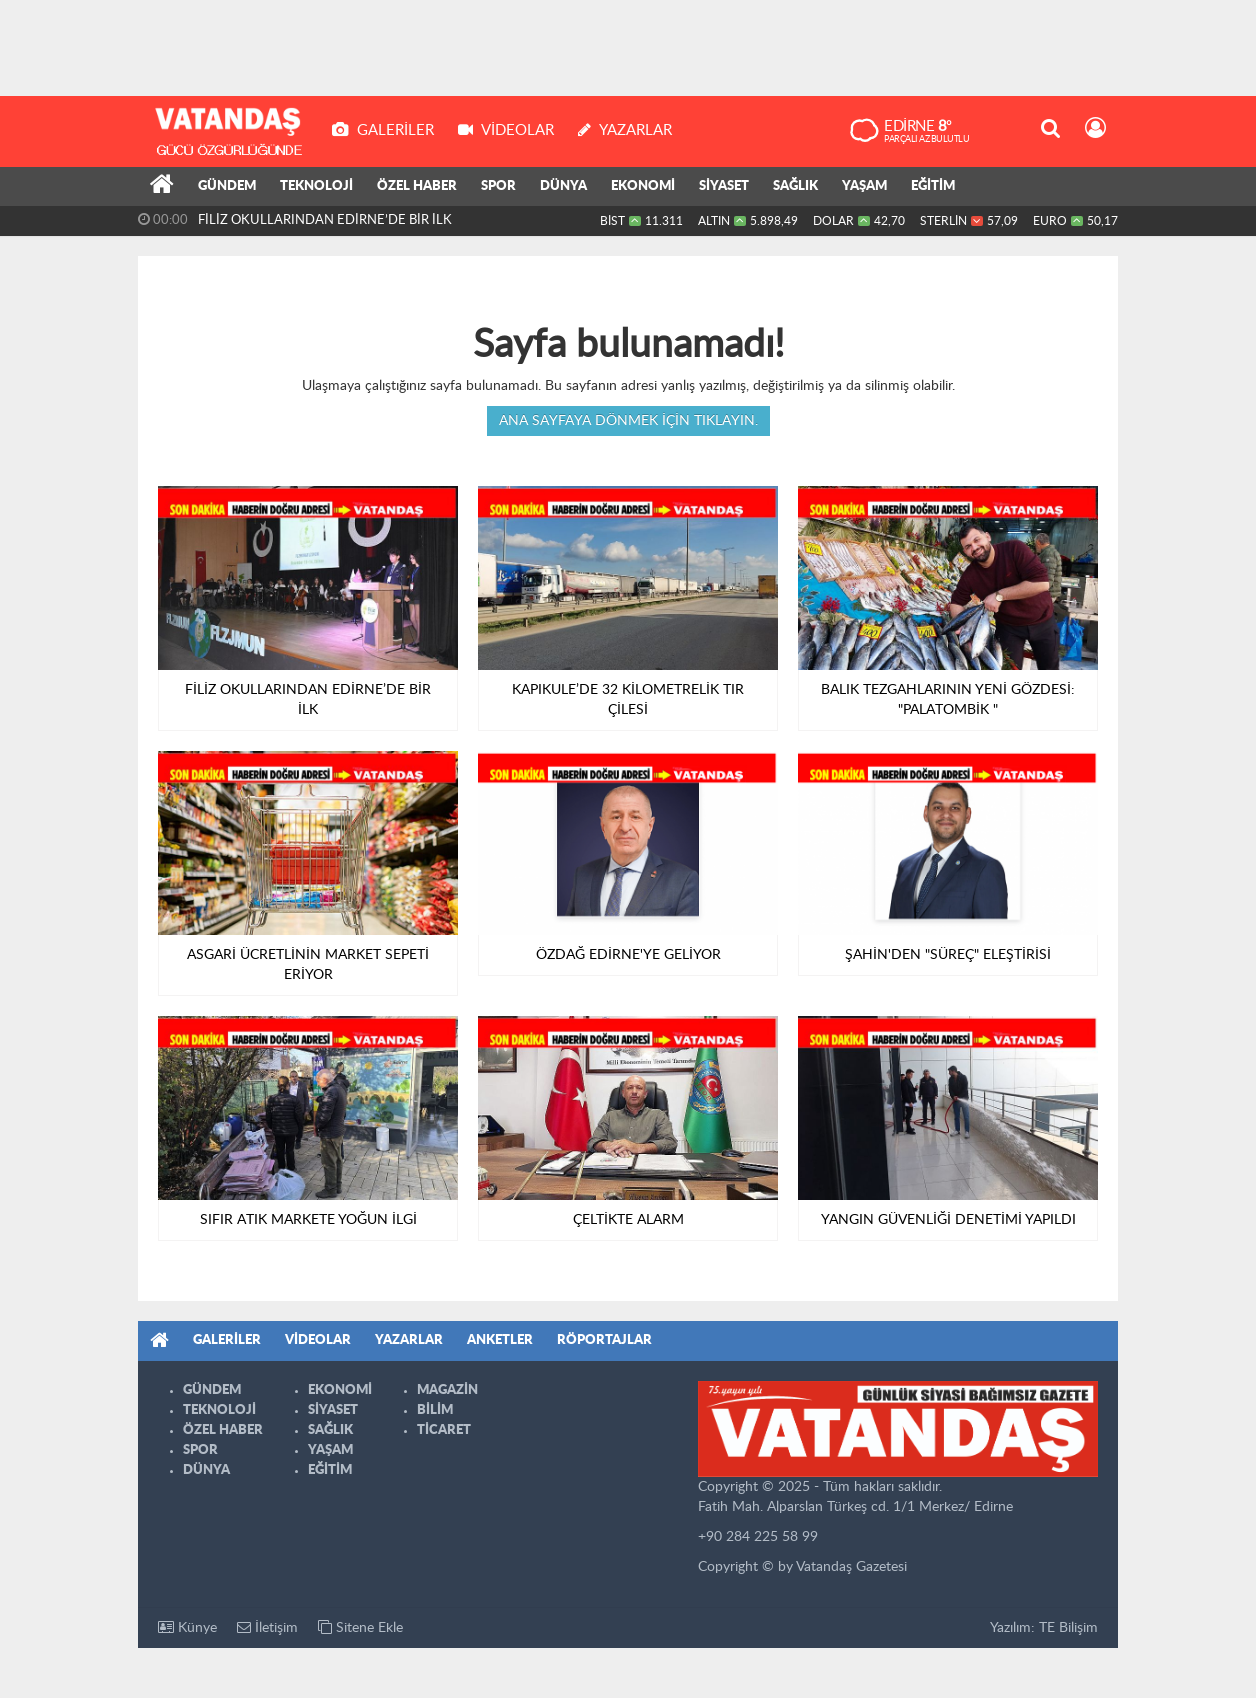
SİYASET (724, 186)
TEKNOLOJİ (316, 186)
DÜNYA (563, 186)
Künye (187, 1627)
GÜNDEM (227, 186)
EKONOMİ (643, 186)
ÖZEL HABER (417, 186)
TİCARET (444, 1430)
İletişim (267, 1627)
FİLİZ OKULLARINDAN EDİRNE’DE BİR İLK (325, 220)
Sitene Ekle (360, 1627)
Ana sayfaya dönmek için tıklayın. (628, 421)
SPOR (498, 186)
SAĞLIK (795, 186)
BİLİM (435, 1410)
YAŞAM (864, 186)
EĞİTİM (933, 186)
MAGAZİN (447, 1390)
